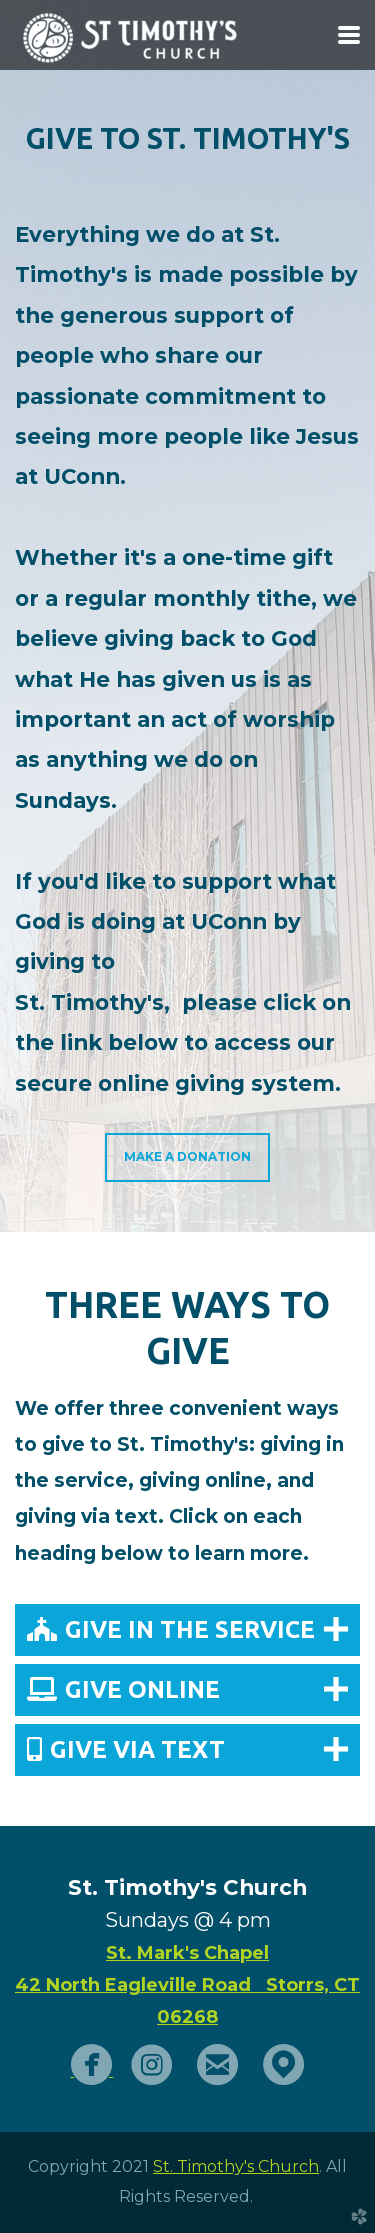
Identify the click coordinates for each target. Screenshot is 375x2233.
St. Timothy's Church (236, 2166)
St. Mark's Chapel (187, 1953)
